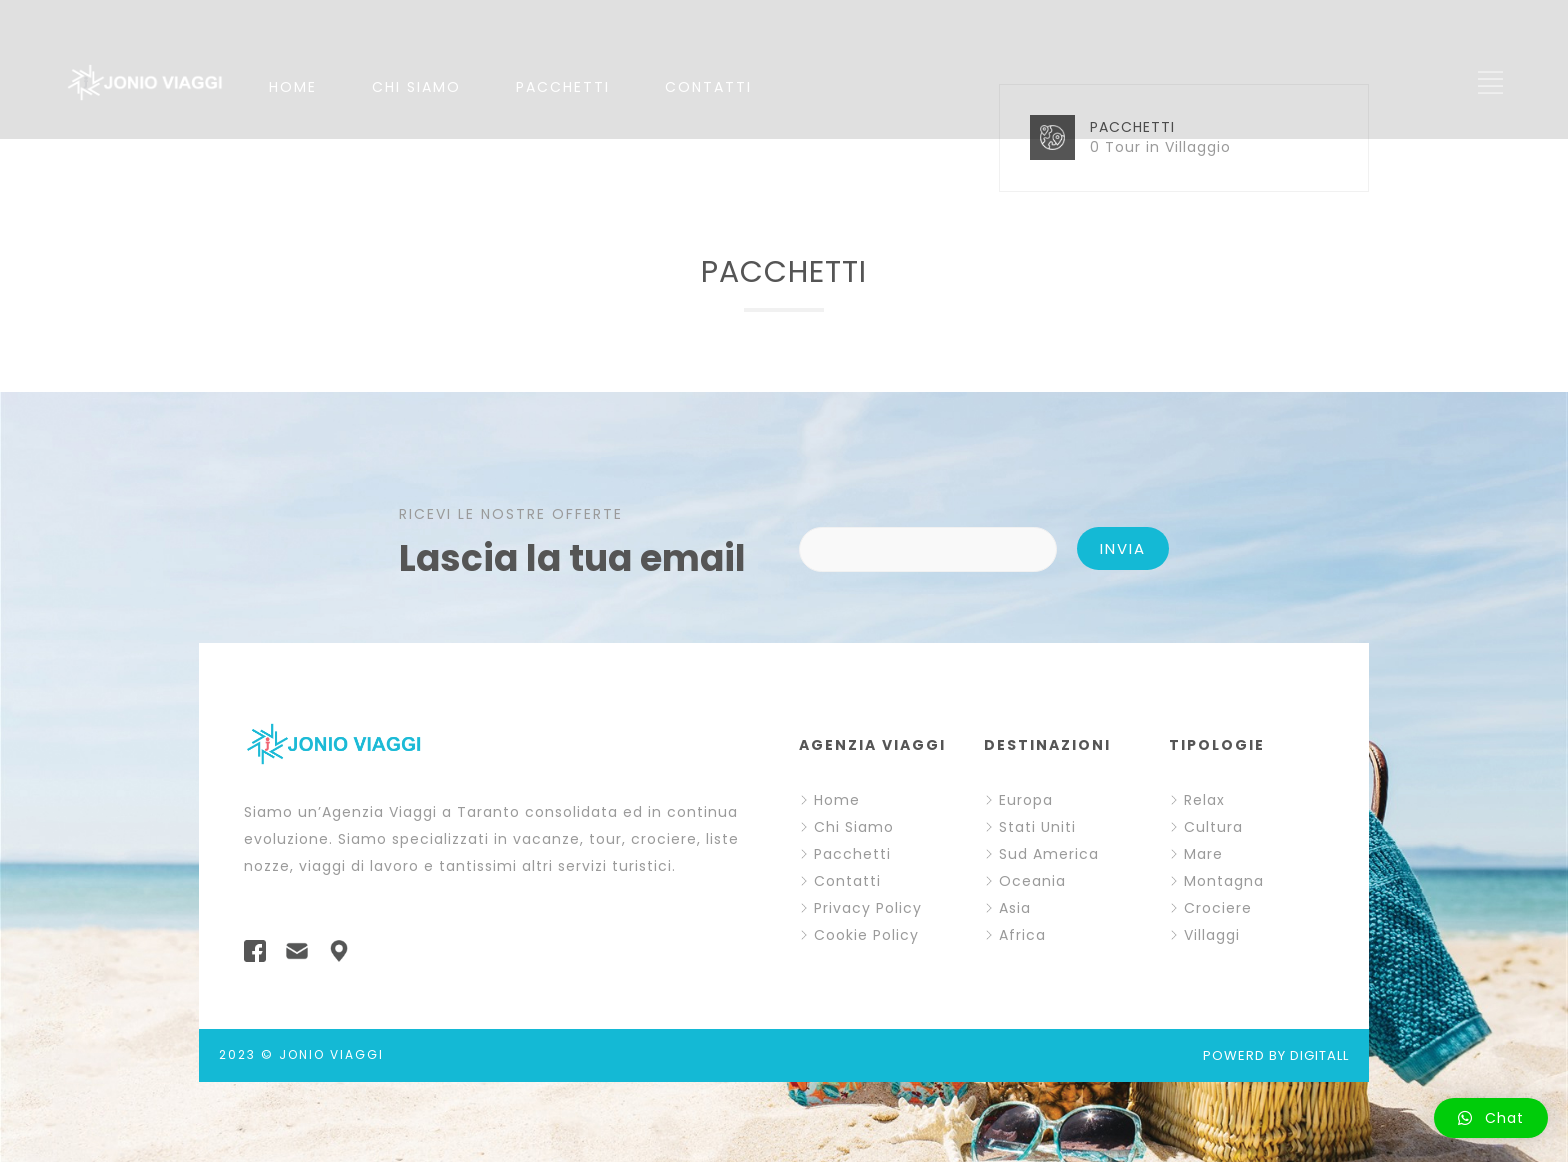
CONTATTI (708, 87)
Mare (1203, 854)
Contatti (847, 881)
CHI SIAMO (416, 87)
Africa (1022, 935)
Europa (1026, 800)
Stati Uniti (1037, 827)
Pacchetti (852, 854)
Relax (1204, 800)
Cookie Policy (866, 935)
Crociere (1218, 908)
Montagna (1224, 881)
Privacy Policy (868, 908)
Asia (1015, 908)
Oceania (1032, 881)
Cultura (1213, 827)
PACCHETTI (563, 87)
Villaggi (1212, 935)
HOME (293, 87)
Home (837, 800)
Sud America (1049, 854)
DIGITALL (1319, 1055)
